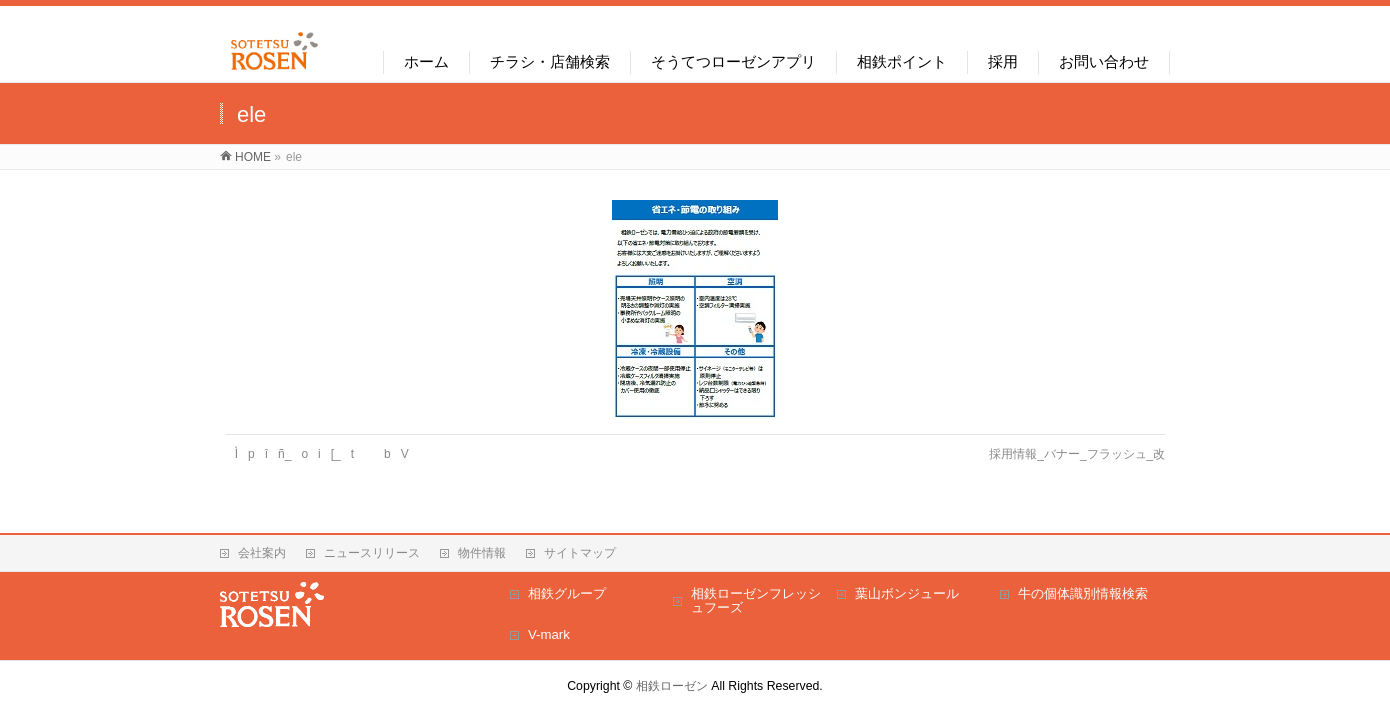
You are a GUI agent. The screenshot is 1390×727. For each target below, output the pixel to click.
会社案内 (262, 553)
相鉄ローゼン (672, 686)
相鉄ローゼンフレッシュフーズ (756, 600)
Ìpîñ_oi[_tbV (327, 454)
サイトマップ (580, 553)
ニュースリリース (372, 553)
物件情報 (482, 553)
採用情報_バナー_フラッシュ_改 (1077, 454)
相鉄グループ (567, 593)
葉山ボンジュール (907, 593)
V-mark (549, 634)
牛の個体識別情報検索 (1083, 593)
